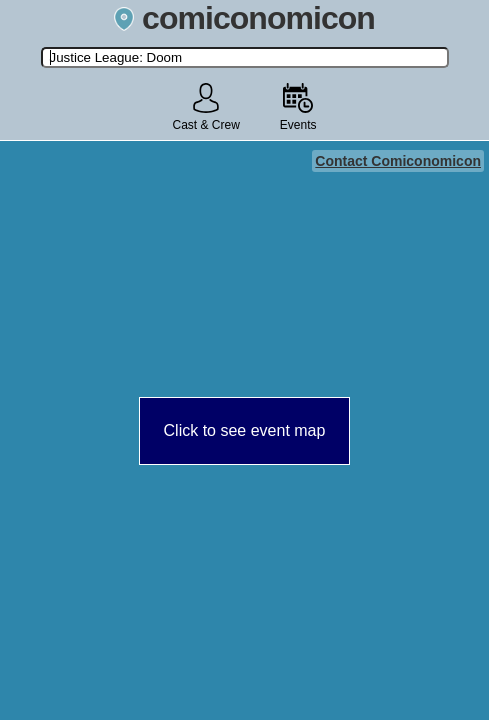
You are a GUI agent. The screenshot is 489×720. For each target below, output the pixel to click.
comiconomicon (244, 18)
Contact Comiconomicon (398, 161)
